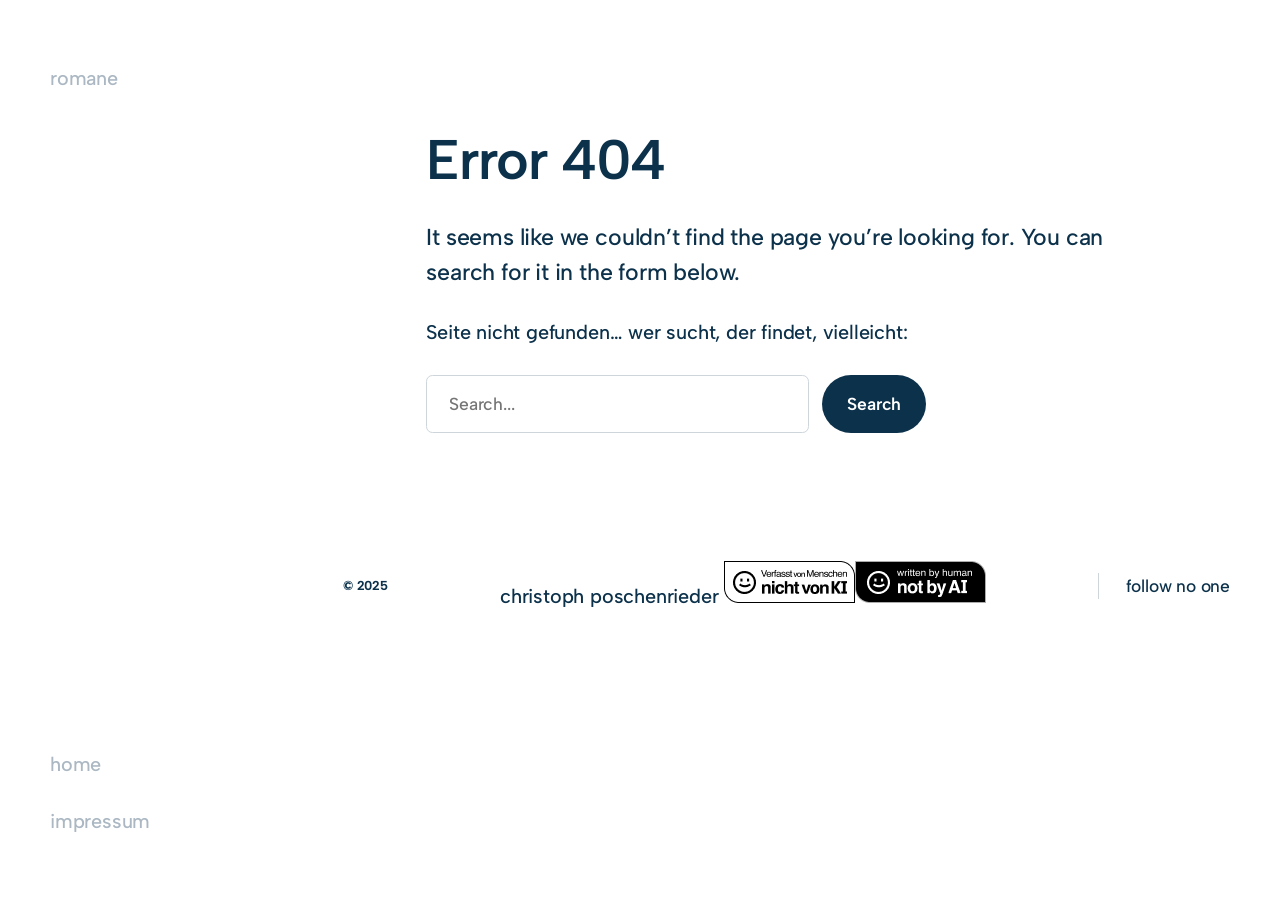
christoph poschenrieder (612, 596)
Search (874, 403)
